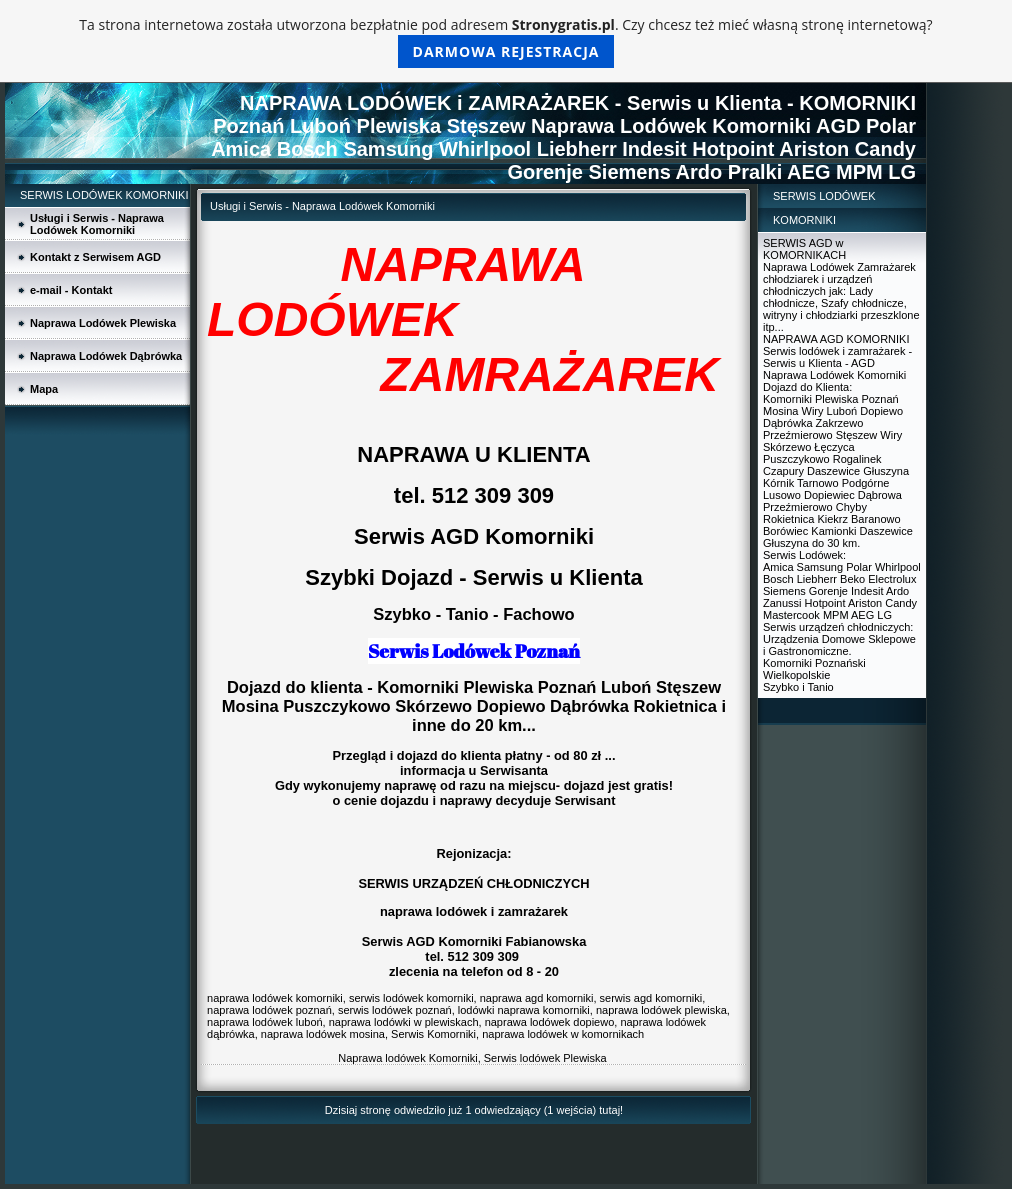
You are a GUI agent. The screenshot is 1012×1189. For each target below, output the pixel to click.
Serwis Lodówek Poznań (474, 651)
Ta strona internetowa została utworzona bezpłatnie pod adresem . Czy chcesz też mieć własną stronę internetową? (505, 41)
